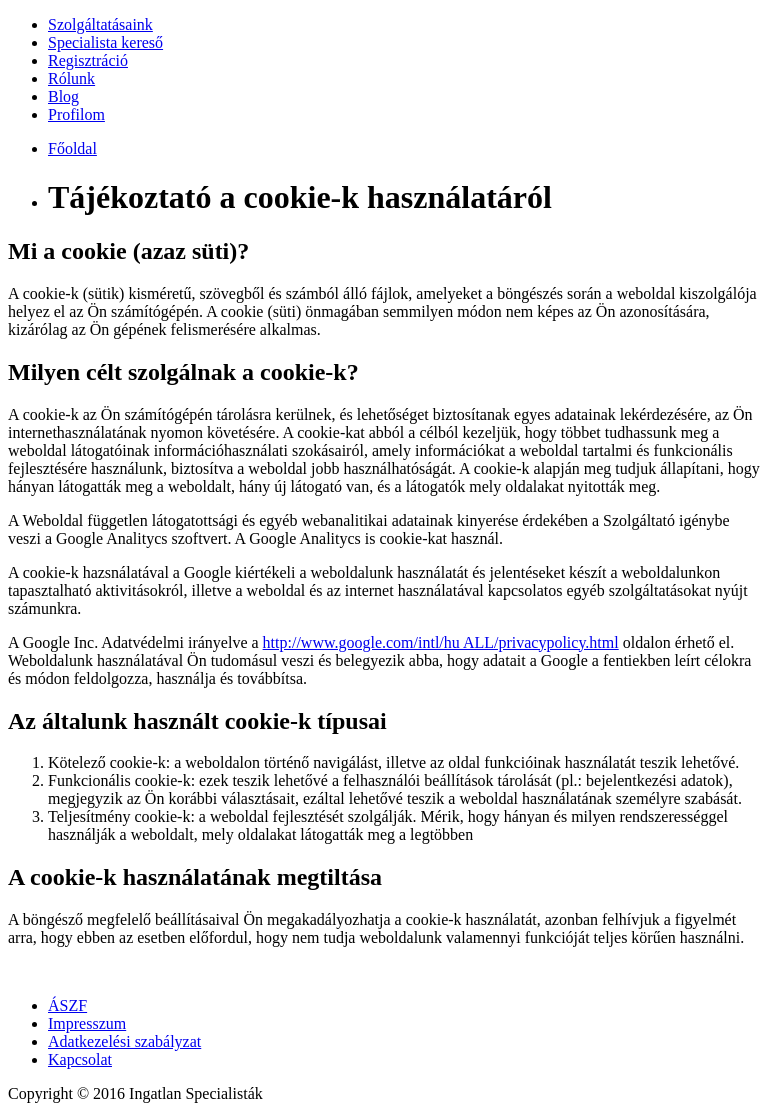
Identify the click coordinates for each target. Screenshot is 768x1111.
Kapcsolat (80, 1059)
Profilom (76, 114)
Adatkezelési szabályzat (124, 1041)
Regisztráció (88, 60)
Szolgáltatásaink (100, 24)
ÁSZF (67, 1005)
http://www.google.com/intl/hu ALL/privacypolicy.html (441, 642)
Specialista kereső (105, 42)
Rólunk (71, 78)
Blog (63, 96)
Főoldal (72, 148)
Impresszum (87, 1023)
